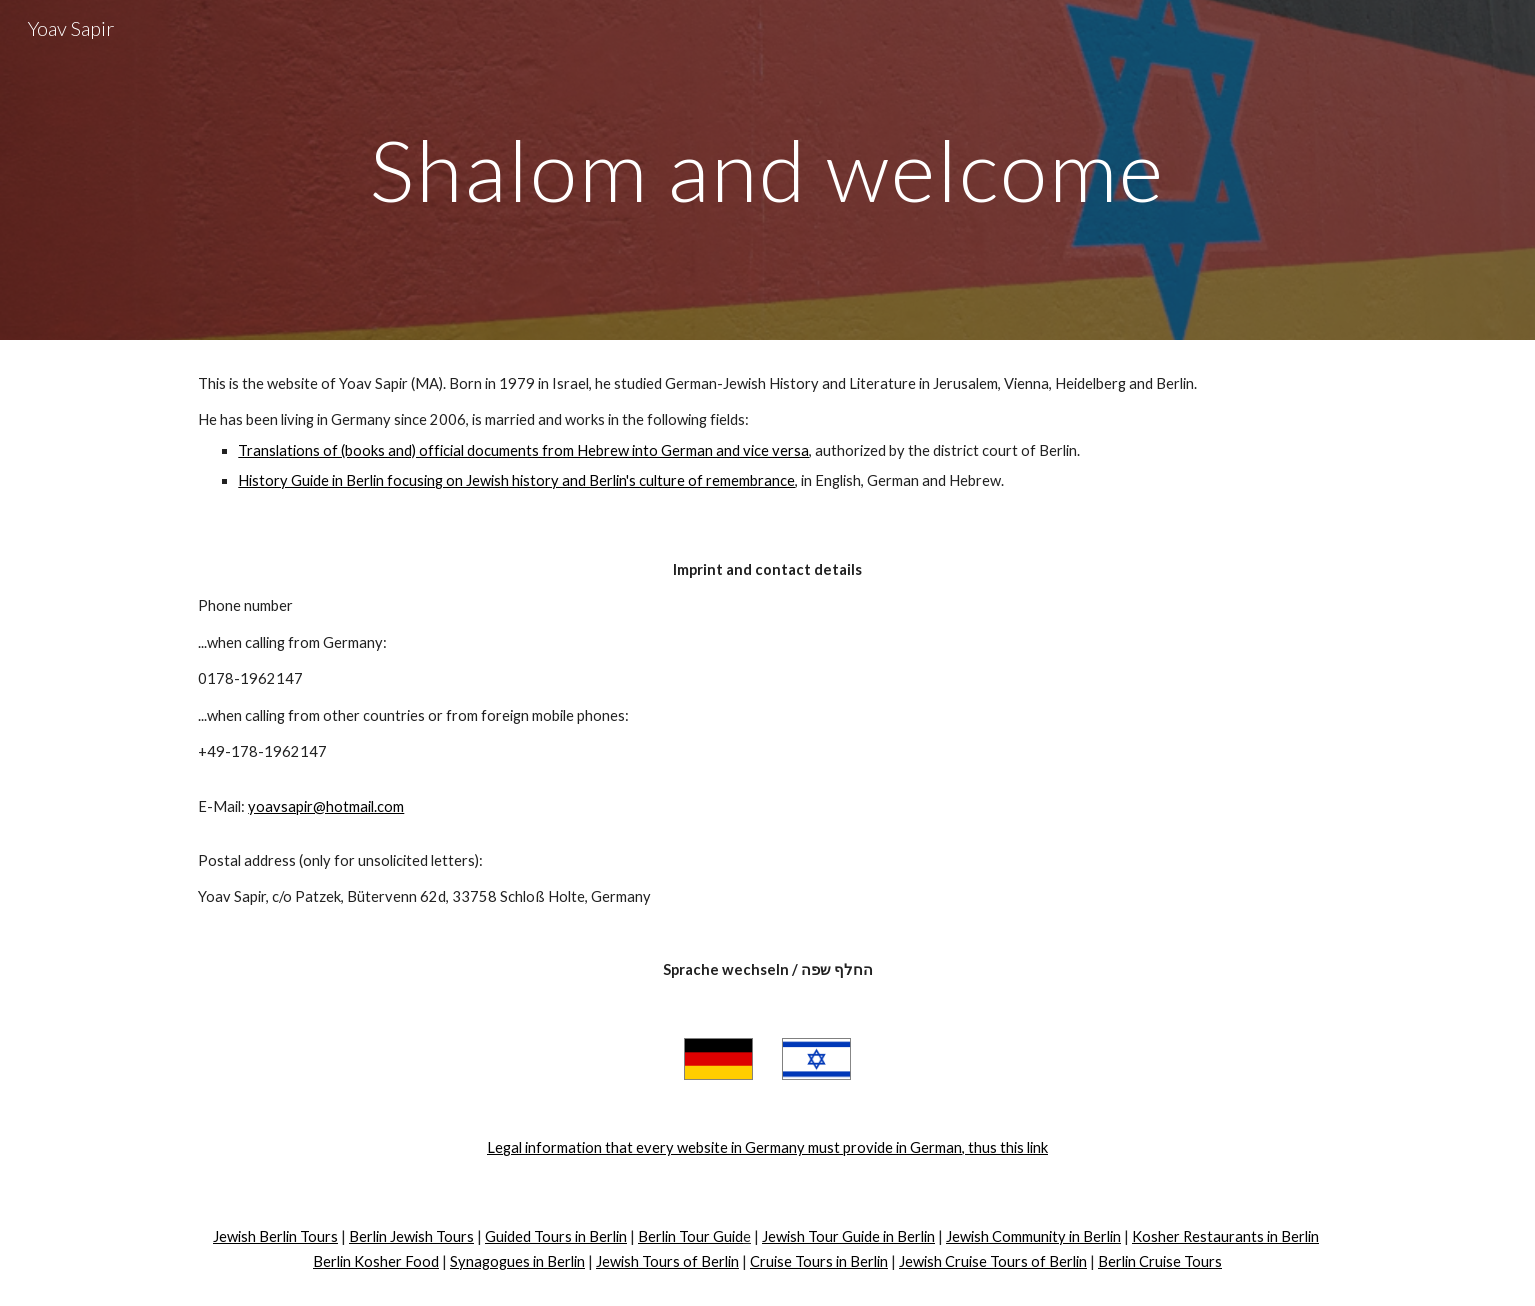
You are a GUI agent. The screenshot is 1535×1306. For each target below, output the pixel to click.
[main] (767, 169)
